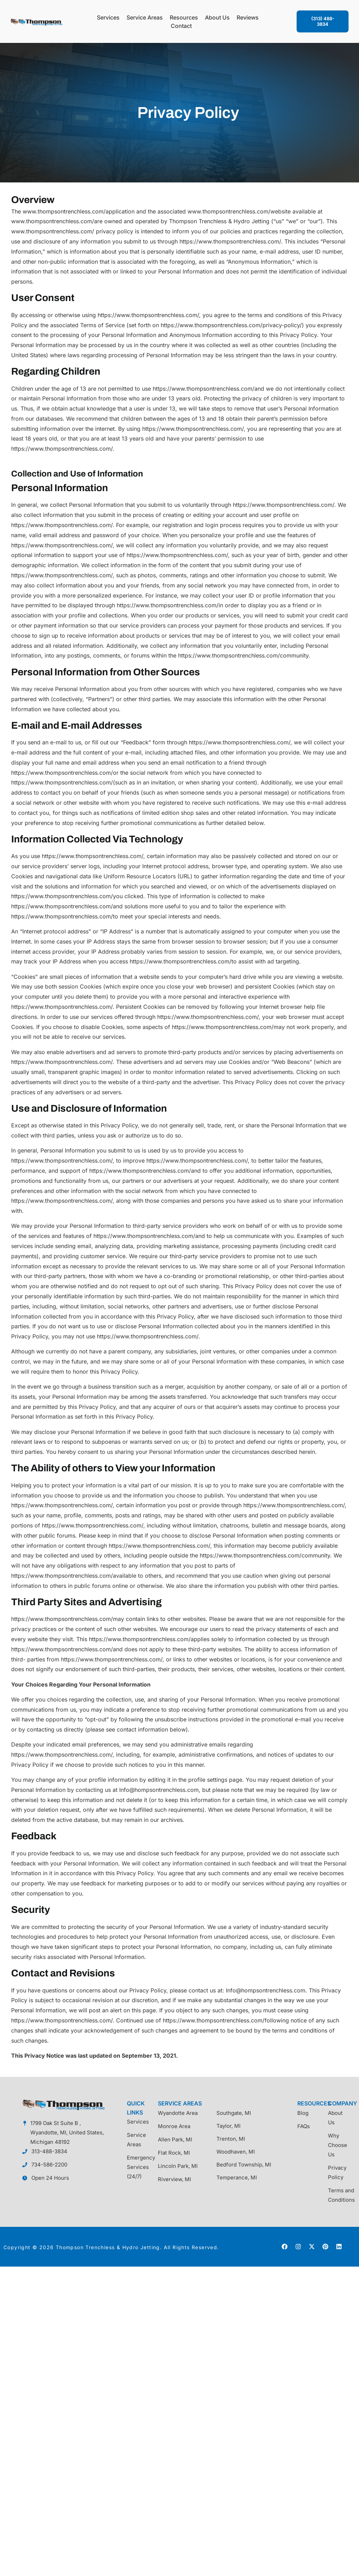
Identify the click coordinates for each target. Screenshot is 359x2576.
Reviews (248, 17)
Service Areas (145, 17)
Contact (181, 25)
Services (108, 17)
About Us (217, 17)
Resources (184, 17)
